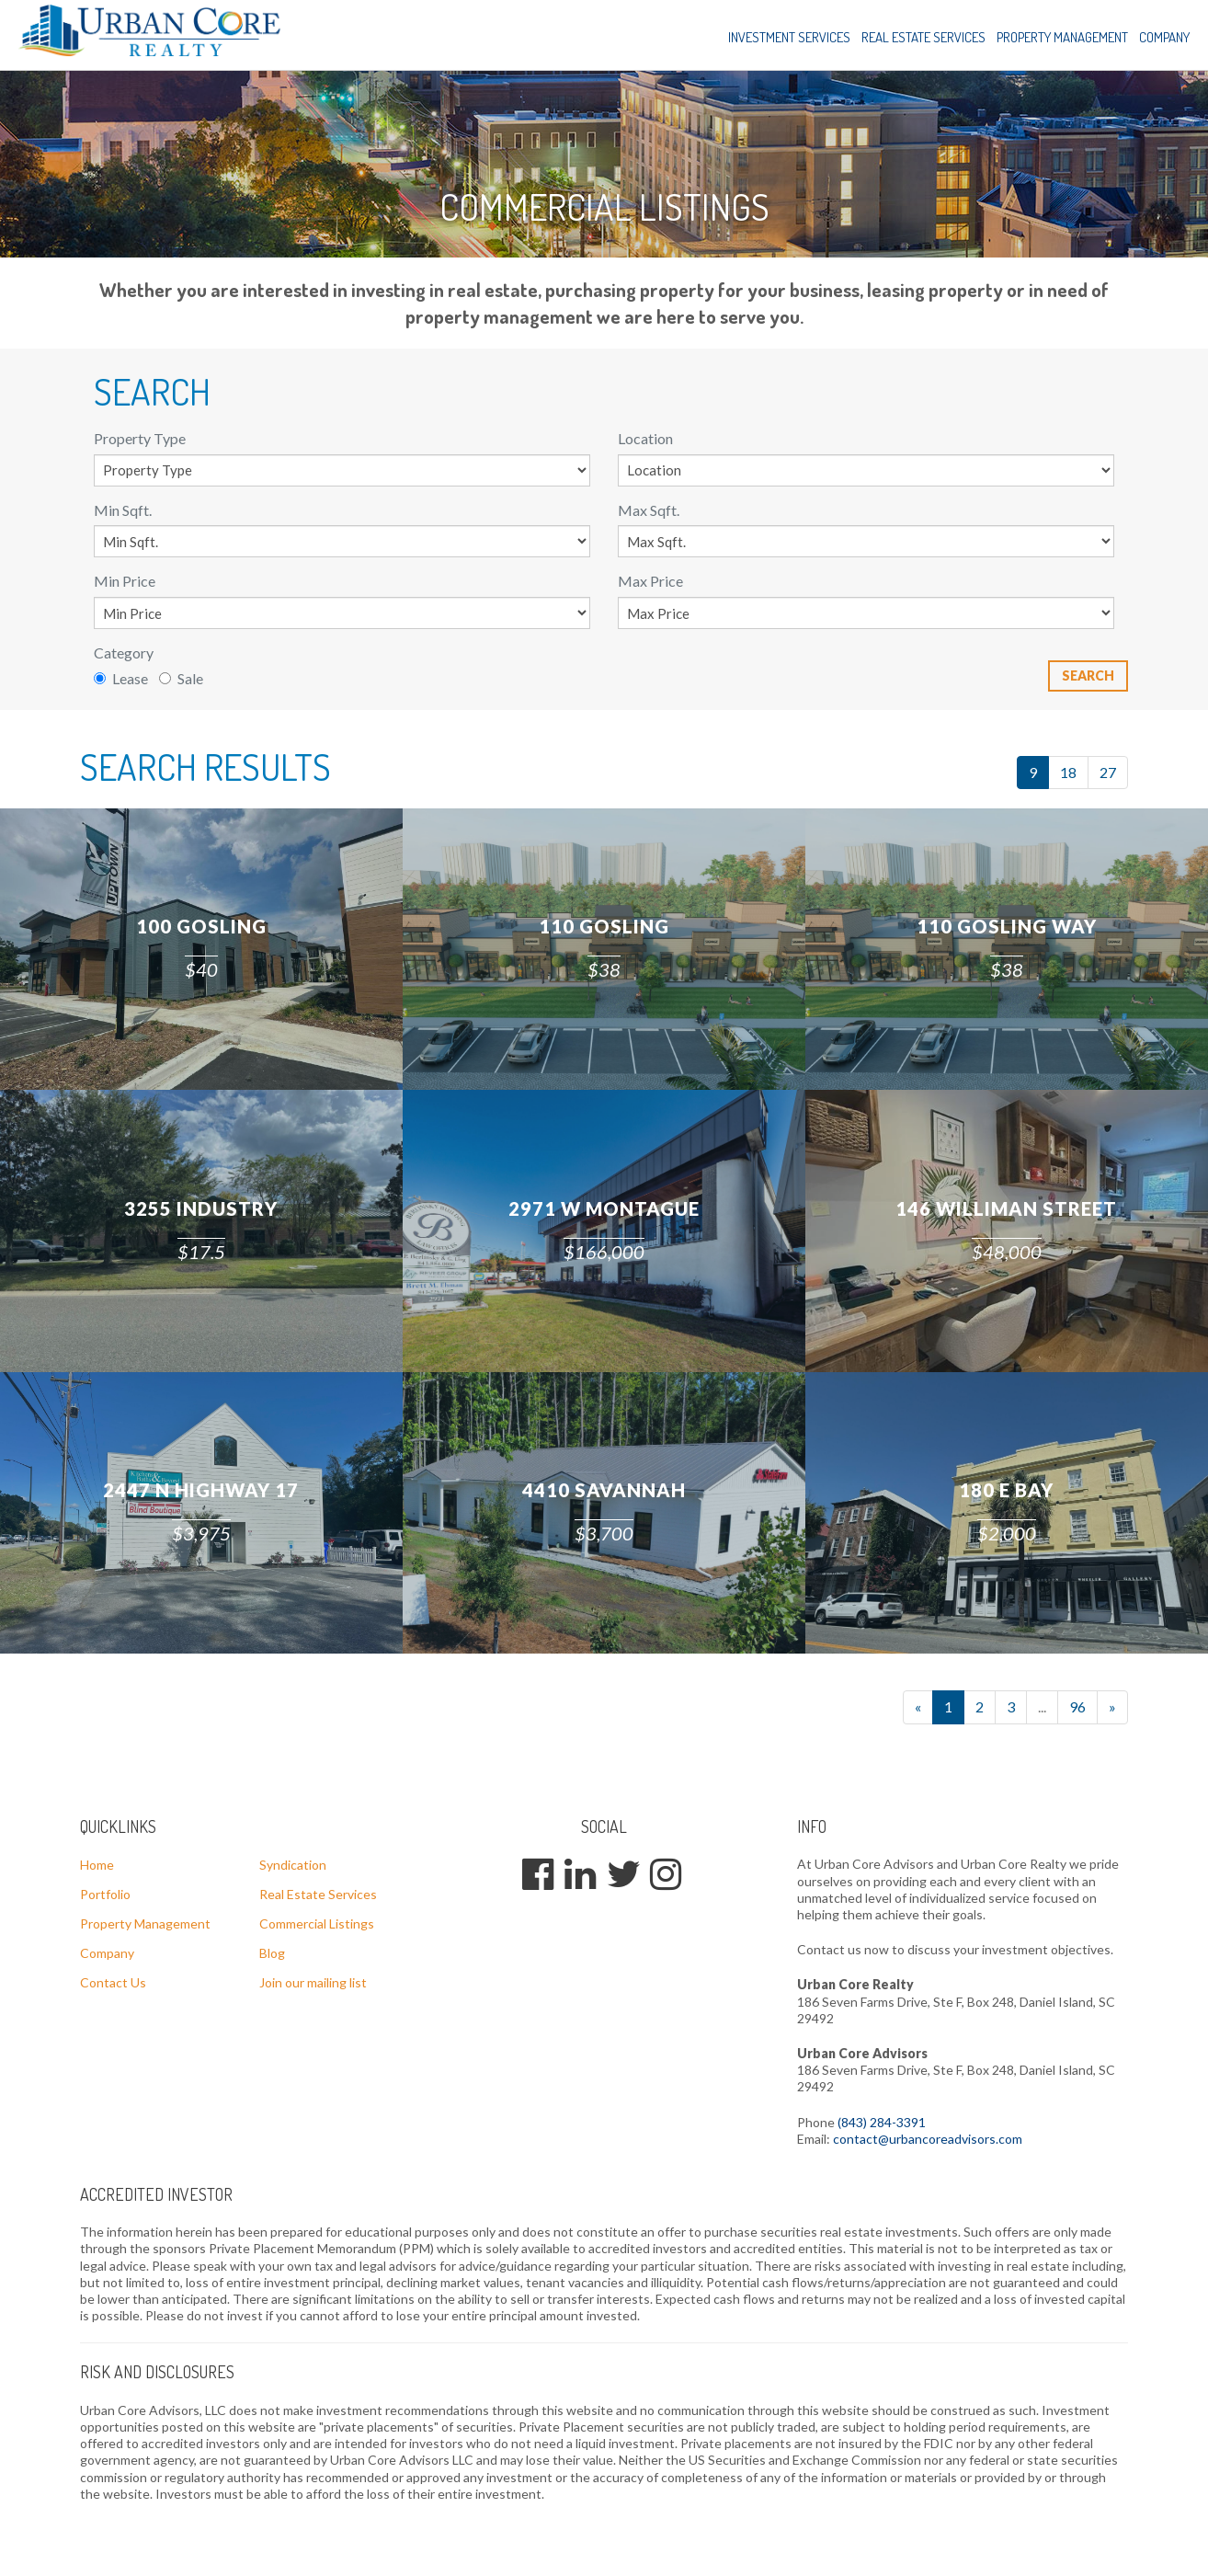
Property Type (140, 438)
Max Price (650, 581)
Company (1164, 37)
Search (1088, 675)
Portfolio (105, 1894)
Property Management (1062, 37)
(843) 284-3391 (882, 2122)
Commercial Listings (316, 1923)
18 (1068, 772)
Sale (181, 678)
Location (645, 438)
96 (1077, 1706)
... (1042, 1706)
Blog (272, 1953)
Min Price (124, 581)
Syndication (292, 1864)
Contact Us (113, 1982)
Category (124, 652)
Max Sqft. (648, 510)
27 (1108, 772)
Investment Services (789, 37)
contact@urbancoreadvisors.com (927, 2139)
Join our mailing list (313, 1982)
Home (97, 1864)
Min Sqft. (123, 510)
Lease (121, 678)
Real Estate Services (923, 37)
